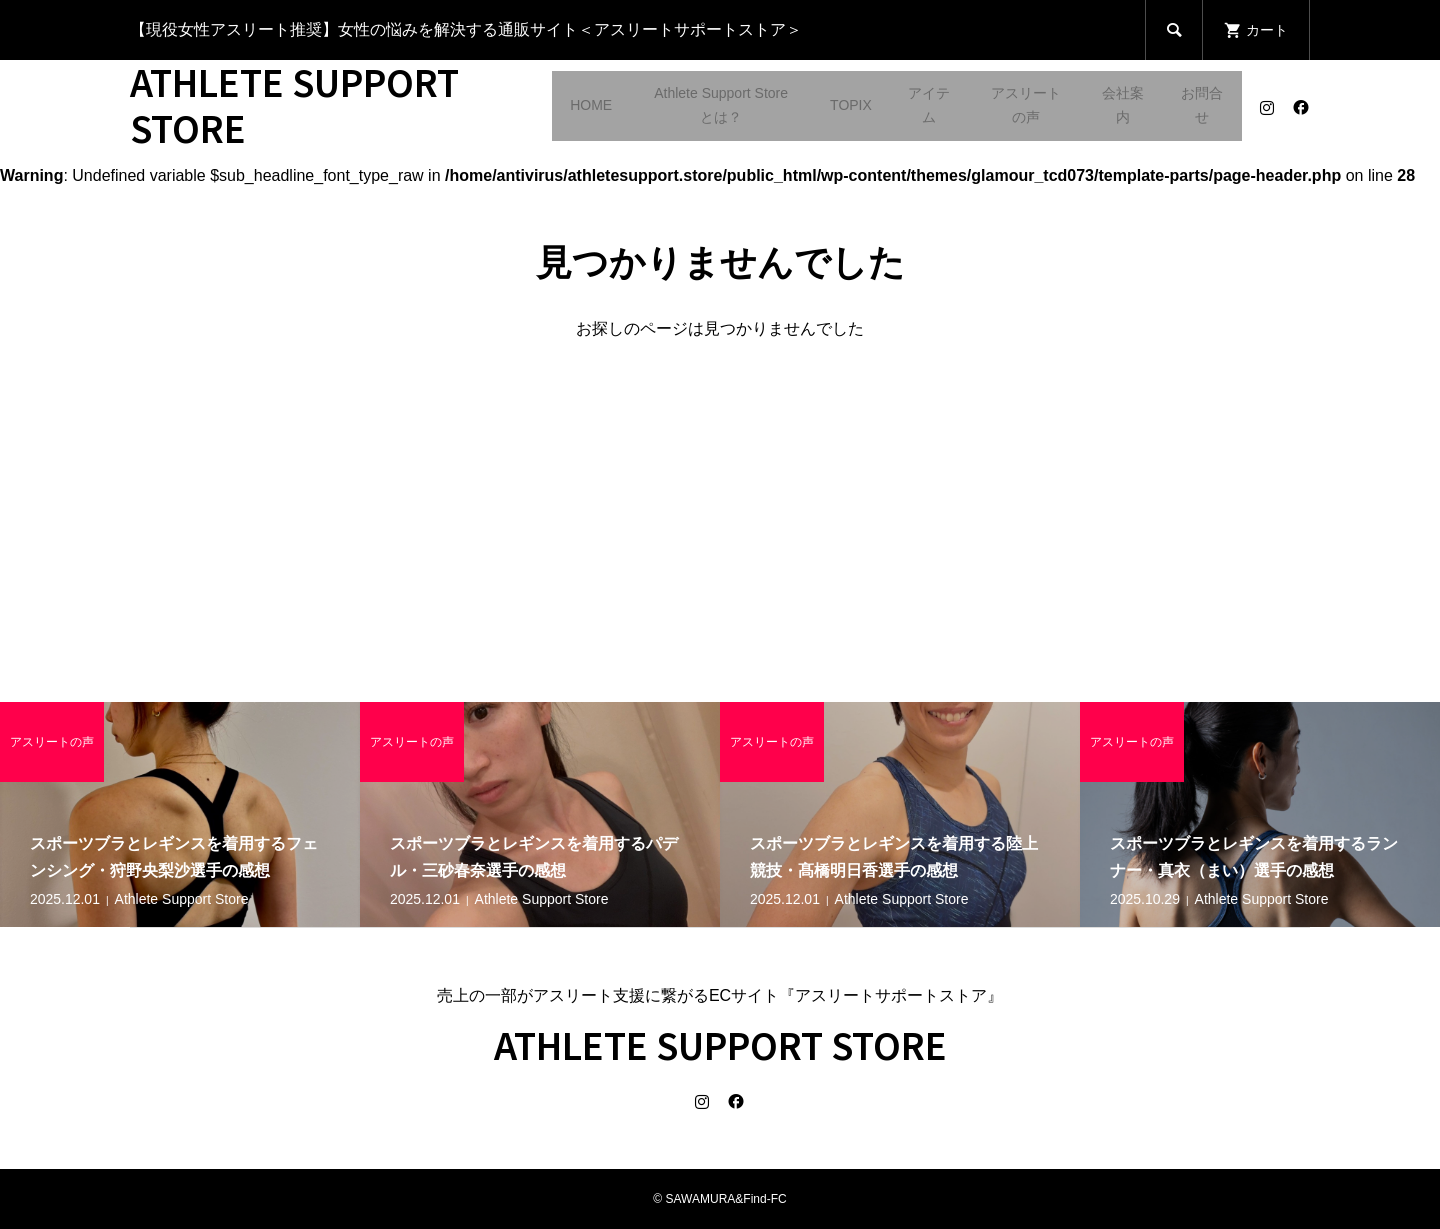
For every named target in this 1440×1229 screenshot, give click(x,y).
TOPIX (851, 105)
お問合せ (1202, 105)
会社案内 (1123, 105)
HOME (591, 105)
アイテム (929, 105)
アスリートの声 (1026, 105)
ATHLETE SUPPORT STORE (294, 104)
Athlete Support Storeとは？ (721, 105)
